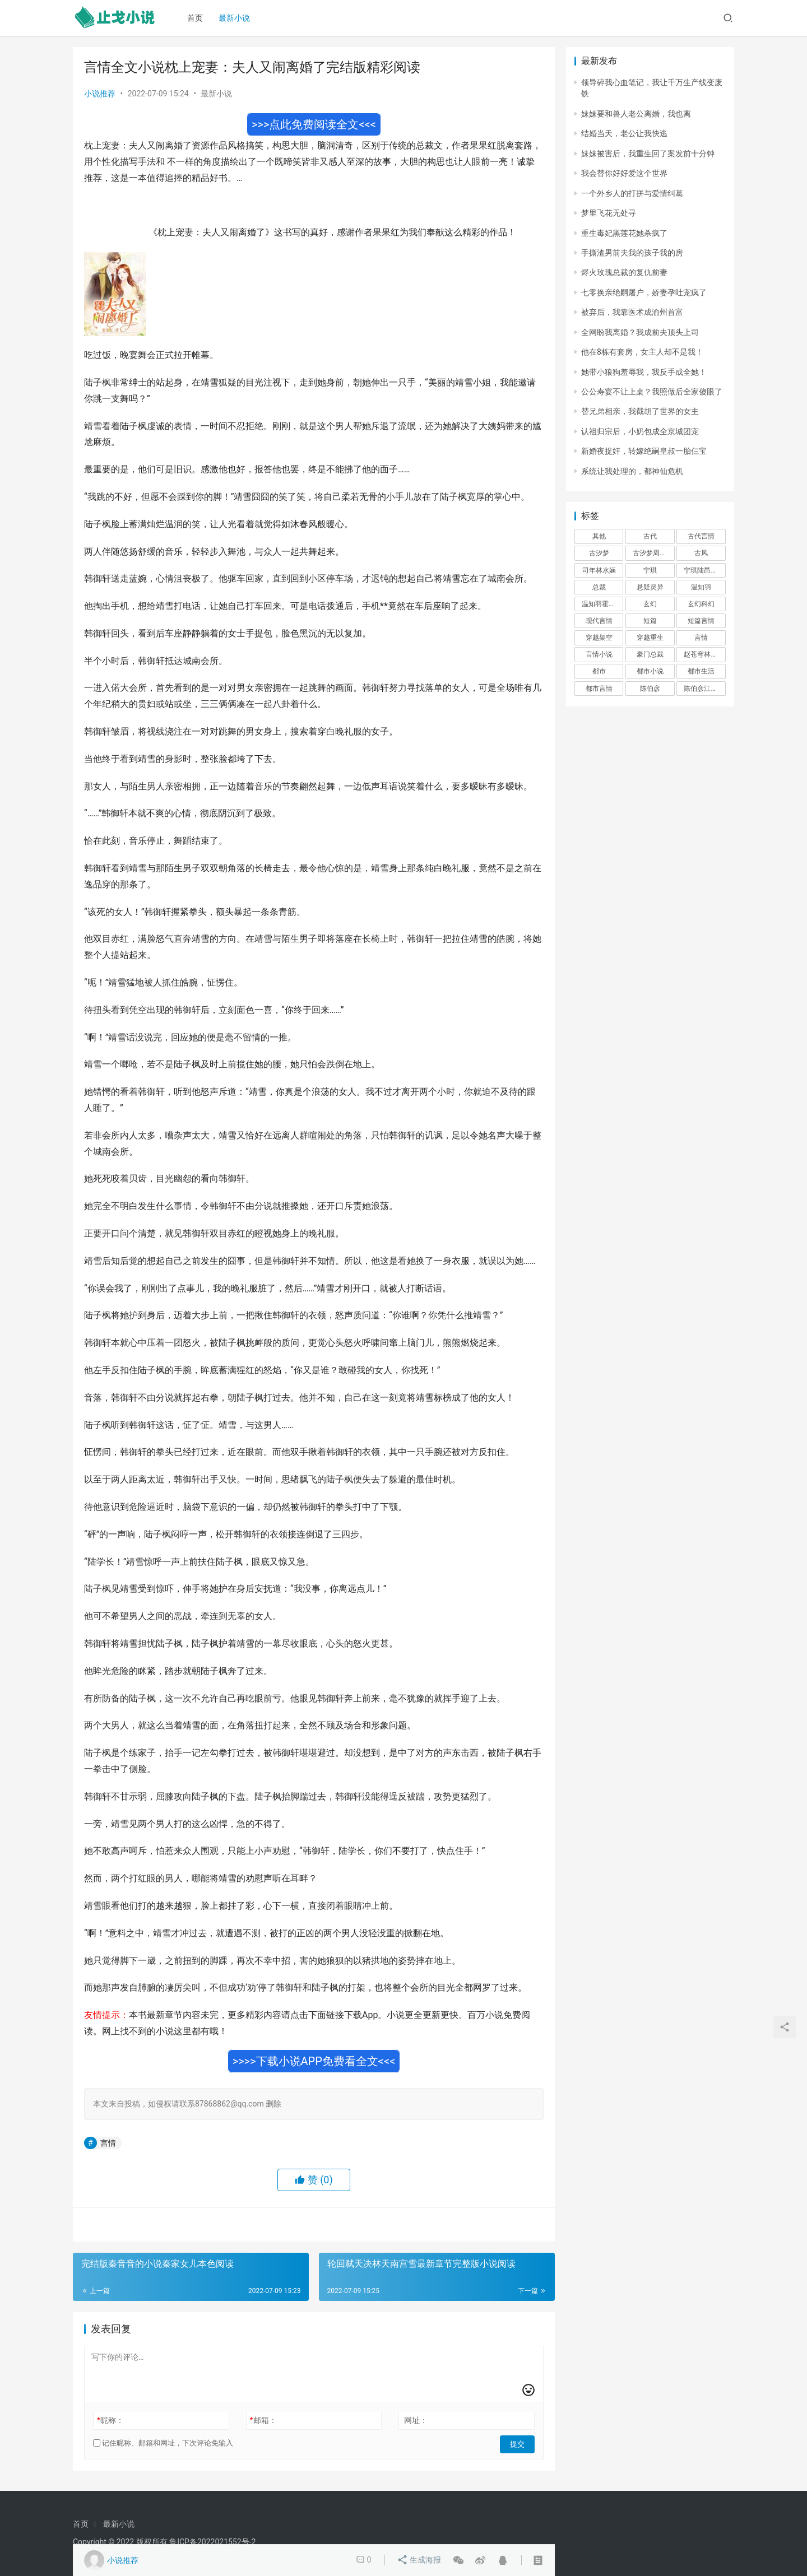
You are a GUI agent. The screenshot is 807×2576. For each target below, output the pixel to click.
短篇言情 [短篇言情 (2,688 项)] (701, 621)
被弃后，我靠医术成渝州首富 (632, 312)
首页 (198, 17)
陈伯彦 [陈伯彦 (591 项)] (650, 688)
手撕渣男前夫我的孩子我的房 (632, 252)
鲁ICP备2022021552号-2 (212, 2541)
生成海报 (419, 2560)
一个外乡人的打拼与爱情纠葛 (632, 193)
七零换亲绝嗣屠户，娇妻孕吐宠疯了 (644, 292)
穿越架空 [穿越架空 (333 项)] (599, 637)
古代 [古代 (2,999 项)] (650, 536)
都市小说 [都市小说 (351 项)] (650, 671)
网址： (416, 2420)
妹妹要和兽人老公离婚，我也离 (636, 113)
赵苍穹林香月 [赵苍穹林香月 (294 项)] (704, 654)
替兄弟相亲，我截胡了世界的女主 (640, 411)
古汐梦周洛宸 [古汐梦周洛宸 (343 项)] (653, 553)
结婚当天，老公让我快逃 (624, 133)
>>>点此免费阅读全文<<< (314, 124)
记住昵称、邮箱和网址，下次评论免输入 (163, 2443)
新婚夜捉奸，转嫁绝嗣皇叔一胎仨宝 (644, 451)
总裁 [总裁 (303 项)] (599, 587)
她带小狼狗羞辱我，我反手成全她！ (644, 372)
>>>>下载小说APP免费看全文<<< (314, 2061)
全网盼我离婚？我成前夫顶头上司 (640, 332)
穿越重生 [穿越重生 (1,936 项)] (650, 637)
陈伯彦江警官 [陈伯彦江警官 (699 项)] (704, 688)
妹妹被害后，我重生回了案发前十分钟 (648, 153)
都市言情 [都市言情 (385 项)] (599, 688)
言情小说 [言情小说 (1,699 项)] (599, 654)
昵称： (110, 2420)
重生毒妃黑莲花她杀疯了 (624, 233)
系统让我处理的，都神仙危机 (632, 471)
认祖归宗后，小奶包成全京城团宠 (640, 431)
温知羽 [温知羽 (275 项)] (701, 587)
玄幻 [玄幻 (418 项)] (650, 604)
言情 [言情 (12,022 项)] (701, 637)
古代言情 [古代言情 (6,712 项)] (701, 536)
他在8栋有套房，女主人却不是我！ (642, 351)
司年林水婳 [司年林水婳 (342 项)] (599, 570)
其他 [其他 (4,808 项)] (599, 536)
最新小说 (237, 17)
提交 (519, 2443)
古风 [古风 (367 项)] (701, 553)
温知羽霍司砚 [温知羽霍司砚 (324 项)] (602, 604)
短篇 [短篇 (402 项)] (650, 621)
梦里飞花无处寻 (608, 212)
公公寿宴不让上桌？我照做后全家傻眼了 (651, 391)
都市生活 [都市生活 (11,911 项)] (701, 671)
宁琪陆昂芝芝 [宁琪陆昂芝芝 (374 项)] (704, 570)
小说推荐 (99, 93)
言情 (108, 2142)
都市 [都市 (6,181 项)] (599, 671)
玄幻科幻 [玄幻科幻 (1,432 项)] (701, 604)
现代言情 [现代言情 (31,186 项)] (599, 621)
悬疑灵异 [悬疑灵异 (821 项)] (650, 587)
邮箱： (263, 2420)
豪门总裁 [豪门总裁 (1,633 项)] (650, 654)
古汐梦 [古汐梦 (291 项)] (599, 553)
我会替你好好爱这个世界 (624, 173)
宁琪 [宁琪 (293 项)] (650, 570)
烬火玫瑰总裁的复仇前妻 (624, 272)
